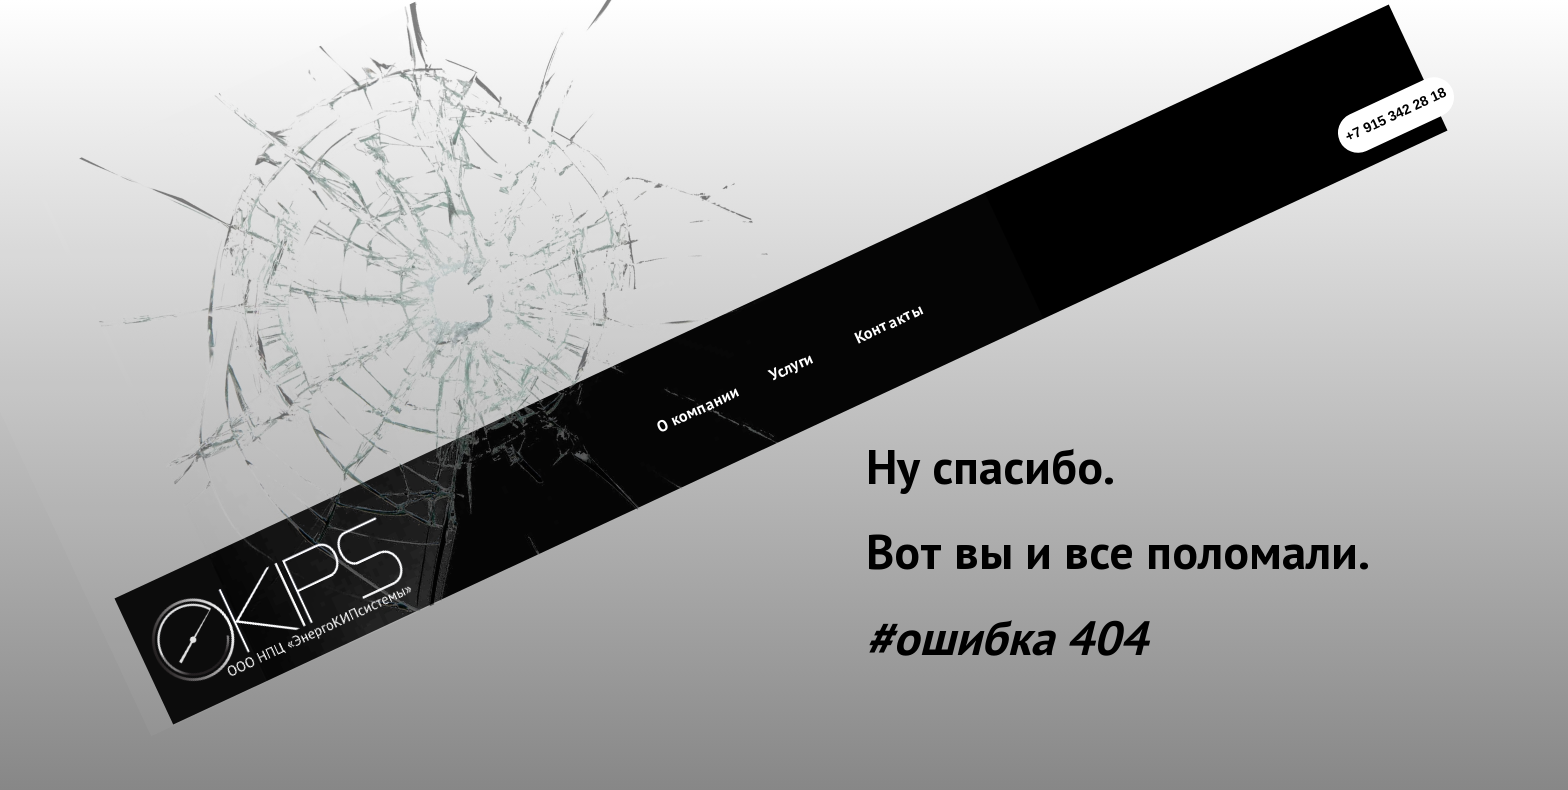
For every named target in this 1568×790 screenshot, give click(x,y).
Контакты (888, 323)
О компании (698, 408)
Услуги (791, 366)
